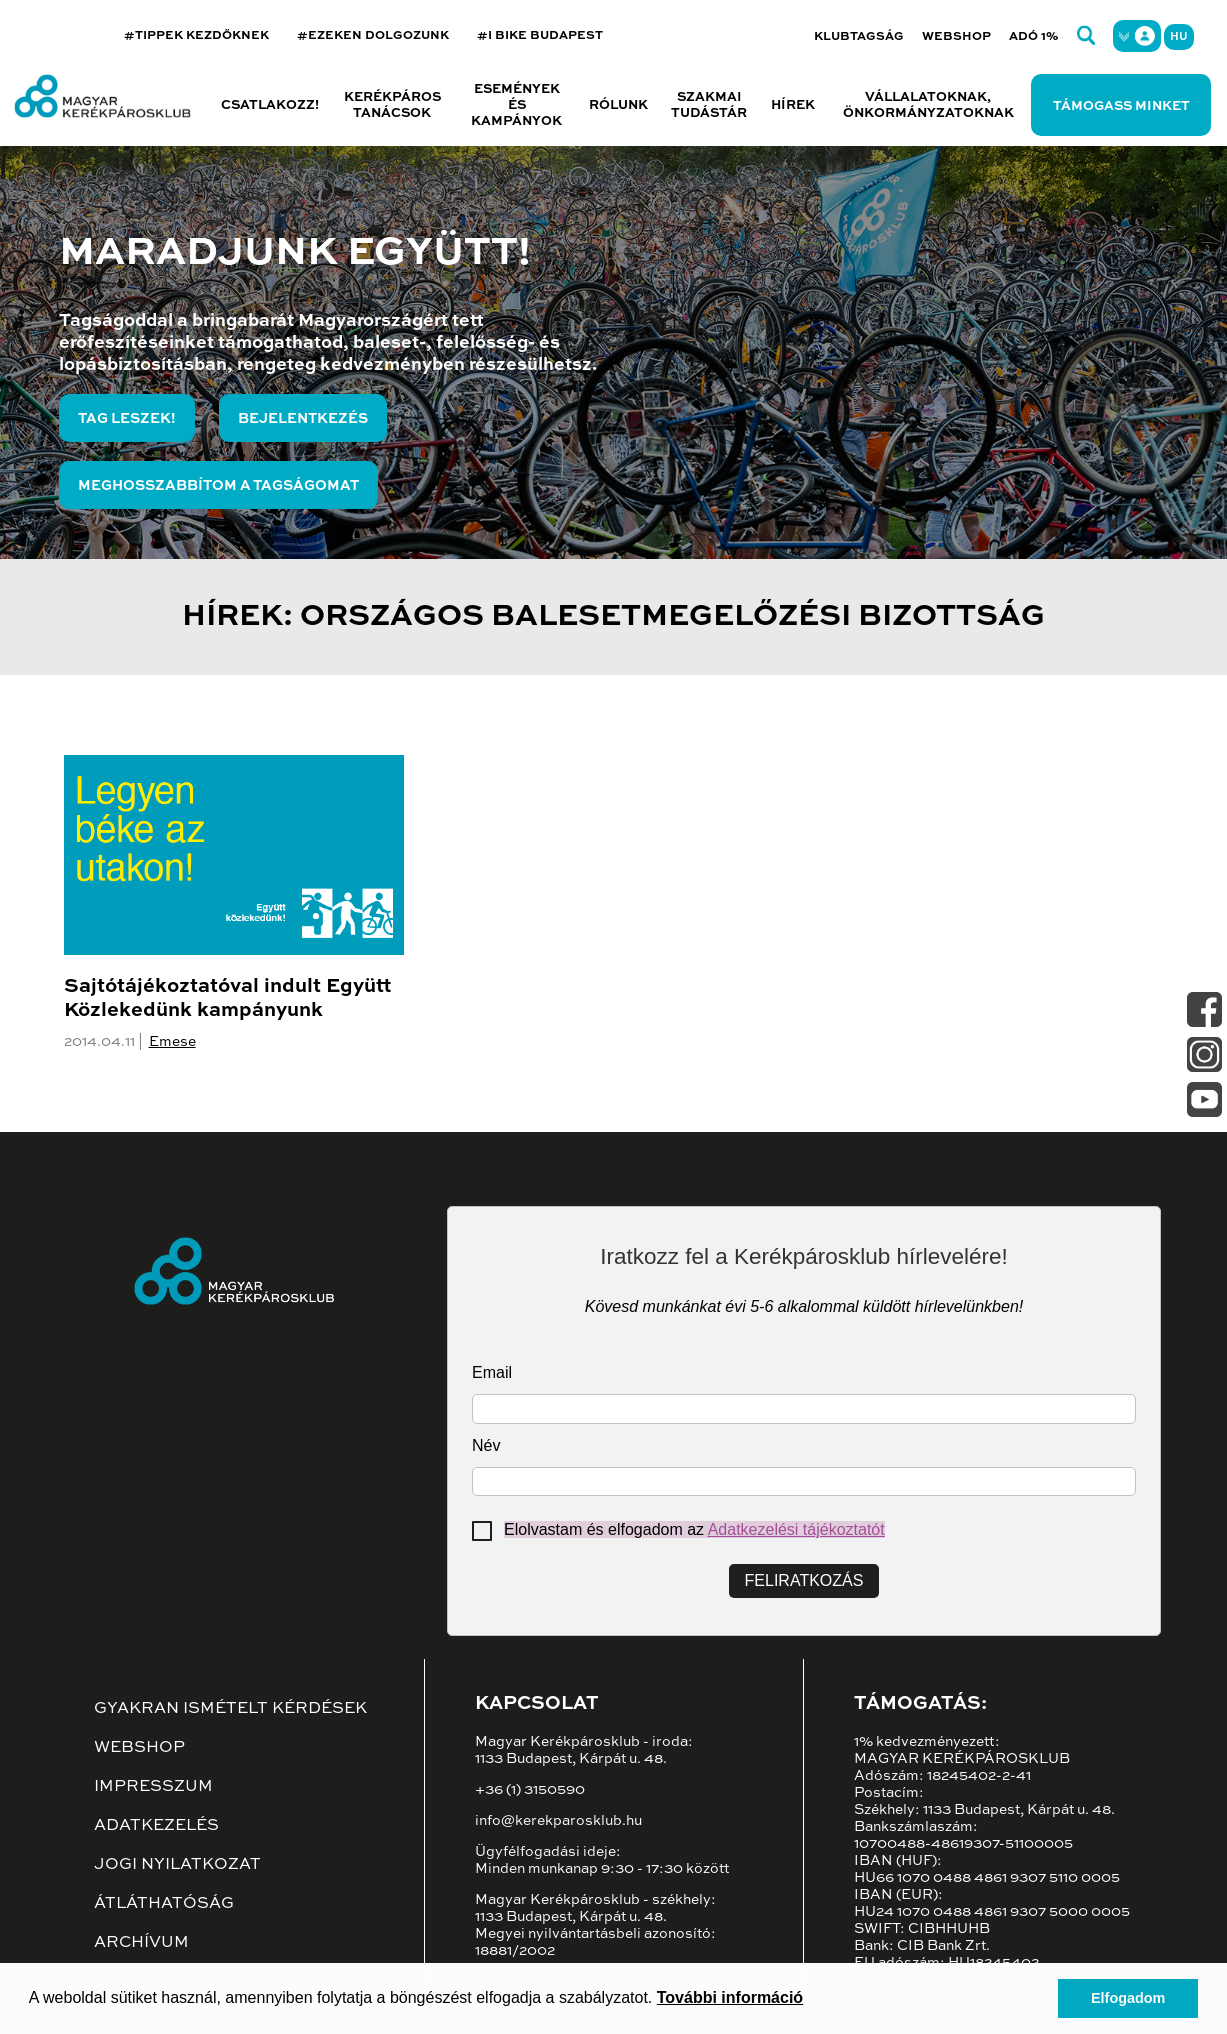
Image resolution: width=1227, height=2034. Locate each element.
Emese (172, 1042)
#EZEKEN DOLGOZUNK (373, 36)
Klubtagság (859, 37)
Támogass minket (1121, 106)
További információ (730, 1997)
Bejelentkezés (303, 419)
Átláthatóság (164, 1904)
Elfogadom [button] (1128, 1998)
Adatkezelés (156, 1826)
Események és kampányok (516, 105)
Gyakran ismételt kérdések (230, 1709)
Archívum (141, 1943)
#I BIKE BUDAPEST (540, 36)
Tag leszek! (127, 419)
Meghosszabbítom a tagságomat (218, 486)
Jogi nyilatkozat (177, 1865)
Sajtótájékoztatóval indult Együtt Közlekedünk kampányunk (227, 999)
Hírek (793, 105)
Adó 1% (1034, 37)
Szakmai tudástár (709, 105)
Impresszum (153, 1787)
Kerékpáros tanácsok (392, 105)
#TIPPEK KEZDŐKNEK (196, 36)
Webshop (956, 37)
